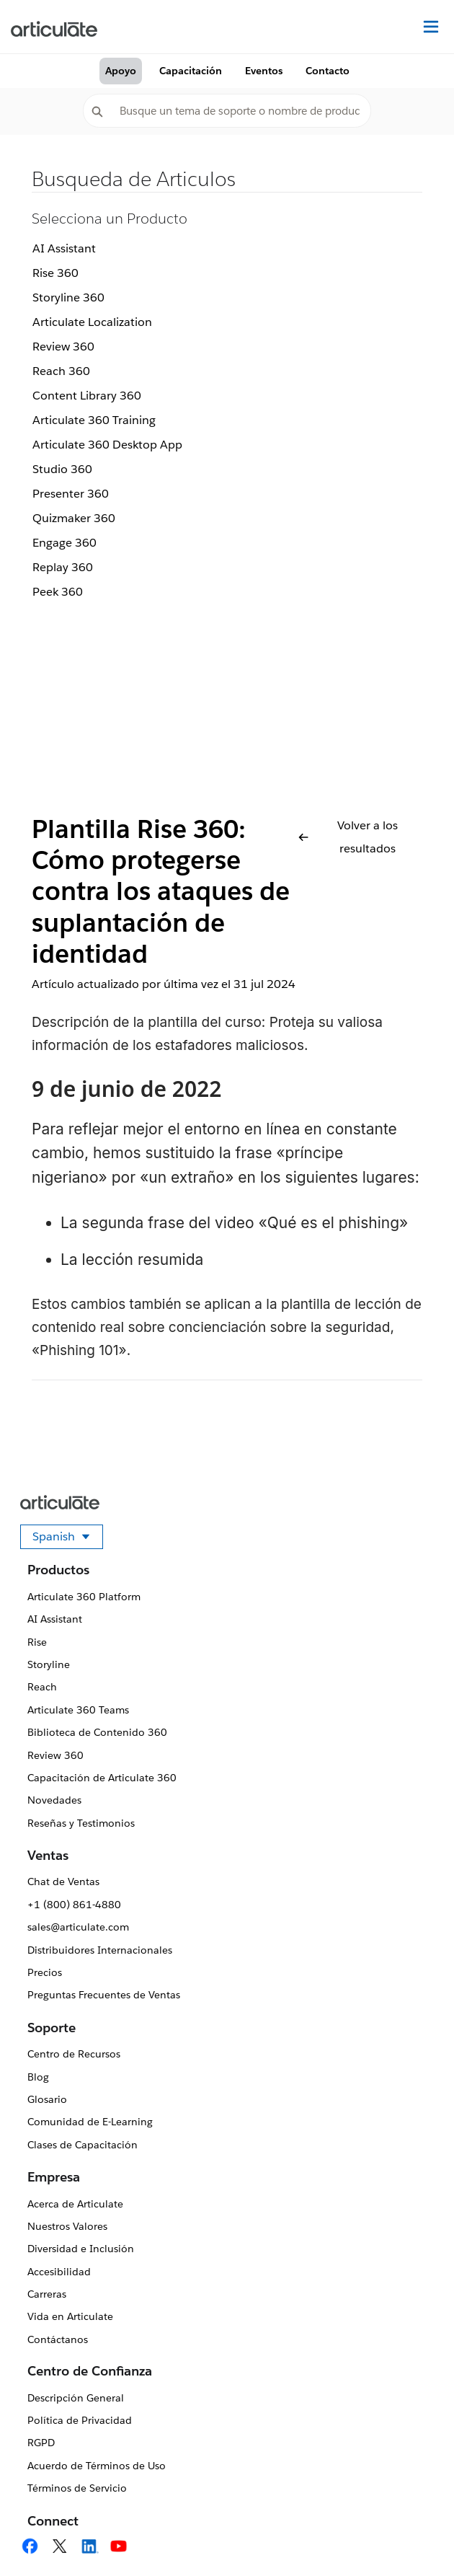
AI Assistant (64, 248)
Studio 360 (62, 469)
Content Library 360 (86, 395)
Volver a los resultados (348, 837)
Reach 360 (61, 371)
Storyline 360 (68, 297)
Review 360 (63, 346)
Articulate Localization (92, 322)
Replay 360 (62, 567)
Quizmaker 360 (73, 518)
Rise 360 (55, 273)
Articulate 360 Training (94, 420)
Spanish (67, 1539)
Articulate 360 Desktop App (107, 444)
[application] (413, 2535)
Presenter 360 (70, 493)
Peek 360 (57, 591)
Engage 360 (64, 542)
